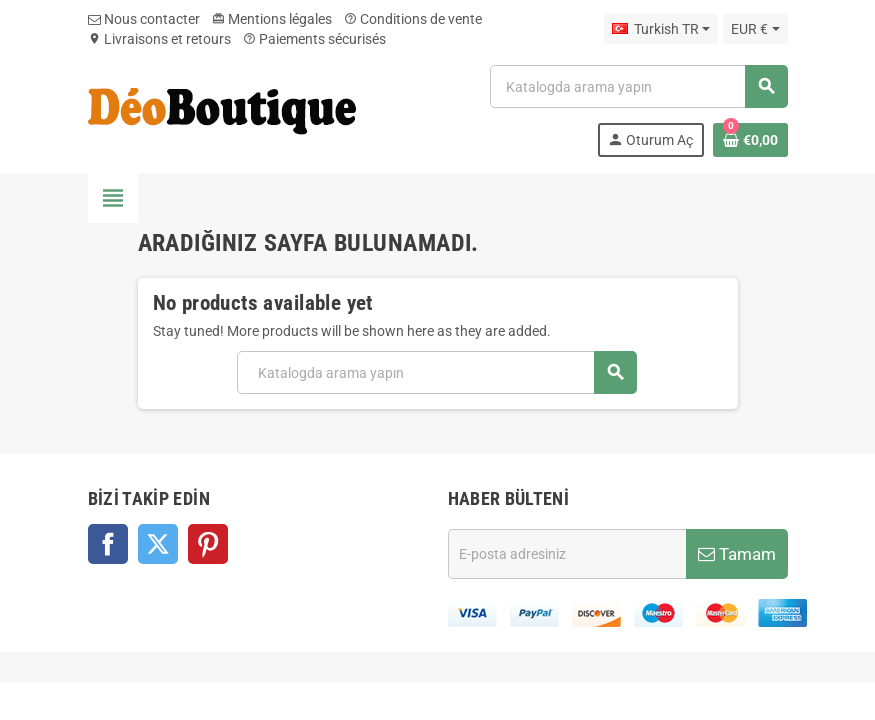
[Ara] (638, 86)
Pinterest (208, 544)
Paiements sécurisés (314, 39)
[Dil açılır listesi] (661, 29)
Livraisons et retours (159, 39)
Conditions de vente (413, 19)
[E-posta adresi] (567, 554)
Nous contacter (144, 19)
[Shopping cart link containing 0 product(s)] (750, 140)
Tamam (737, 554)
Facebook (108, 544)
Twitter (158, 544)
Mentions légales (272, 19)
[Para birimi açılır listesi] (755, 29)
